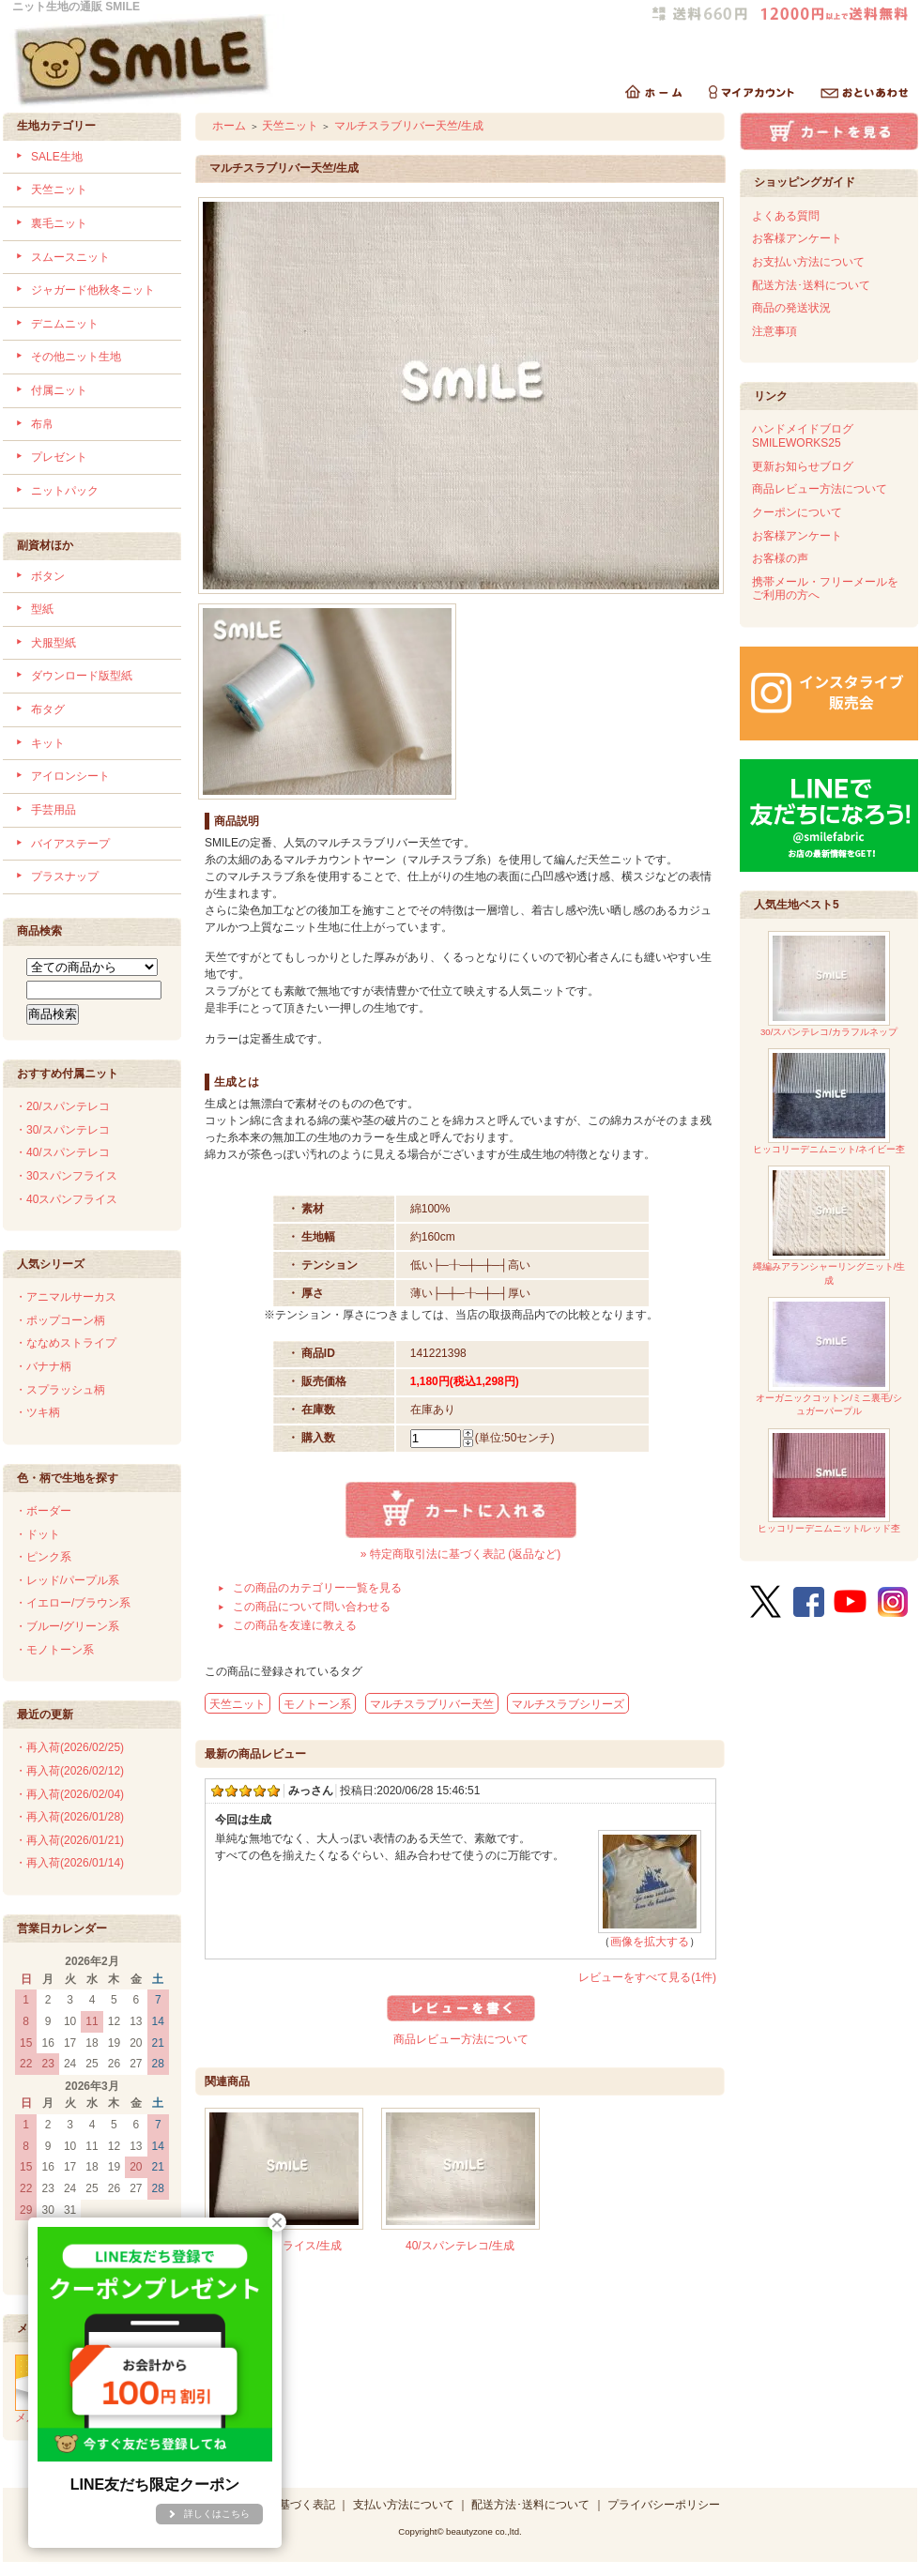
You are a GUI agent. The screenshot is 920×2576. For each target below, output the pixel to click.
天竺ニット (59, 189)
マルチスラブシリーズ (568, 1704)
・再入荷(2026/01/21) (69, 1840)
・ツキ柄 (37, 1412)
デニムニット (65, 323)
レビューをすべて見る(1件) (647, 1977)
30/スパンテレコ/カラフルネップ (828, 984)
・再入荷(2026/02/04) (69, 1794)
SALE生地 (57, 156)
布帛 (42, 424)
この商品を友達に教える (295, 1625)
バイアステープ (70, 843)
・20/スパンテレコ (62, 1106)
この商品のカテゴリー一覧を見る (317, 1587)
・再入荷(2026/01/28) (69, 1816)
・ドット (37, 1534)
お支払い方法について (808, 261)
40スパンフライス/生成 (284, 2245)
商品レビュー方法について (461, 2039)
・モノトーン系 (54, 1649)
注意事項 (774, 331)
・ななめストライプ (65, 1342)
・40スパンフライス (66, 1199)
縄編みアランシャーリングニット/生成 (829, 1225)
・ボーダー (43, 1510)
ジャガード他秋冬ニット (93, 290)
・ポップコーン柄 (60, 1320)
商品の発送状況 (791, 307)
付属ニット (59, 390)
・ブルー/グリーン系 (67, 1626)
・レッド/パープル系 (67, 1580)
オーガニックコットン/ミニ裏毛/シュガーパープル (828, 1356)
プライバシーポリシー (663, 2504)
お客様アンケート (797, 238)
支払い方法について (403, 2504)
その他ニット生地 (76, 356)
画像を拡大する (649, 1941)
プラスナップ (65, 876)
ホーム (229, 125)
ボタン (48, 576)
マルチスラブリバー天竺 (432, 1704)
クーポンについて (797, 512)
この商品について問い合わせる (312, 1606)
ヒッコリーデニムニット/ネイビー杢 (829, 1101)
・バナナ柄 (43, 1366)
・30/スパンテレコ (62, 1129)
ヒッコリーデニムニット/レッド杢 (829, 1480)
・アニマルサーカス (65, 1296)
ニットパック (65, 490)
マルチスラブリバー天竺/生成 (408, 125)
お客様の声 (780, 558)
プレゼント (59, 457)
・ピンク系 (43, 1556)
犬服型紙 (53, 642)
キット (48, 743)
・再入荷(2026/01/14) (69, 1862)
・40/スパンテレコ (62, 1152)
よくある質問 (786, 215)
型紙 (42, 609)
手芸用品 (53, 809)
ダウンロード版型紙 (81, 675)
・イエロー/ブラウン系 (72, 1602)
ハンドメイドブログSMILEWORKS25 (802, 436)
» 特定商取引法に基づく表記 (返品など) (460, 1554)
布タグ (48, 709)
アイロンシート (70, 776)
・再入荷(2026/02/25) (69, 1747)
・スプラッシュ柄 (60, 1389)
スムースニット (70, 257)
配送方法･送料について (811, 285)
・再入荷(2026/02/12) (69, 1770)
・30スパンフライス (66, 1175)
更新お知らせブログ (802, 466)
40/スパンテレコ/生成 (460, 2245)
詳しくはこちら (217, 2513)
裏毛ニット (59, 223)
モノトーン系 (317, 1704)
